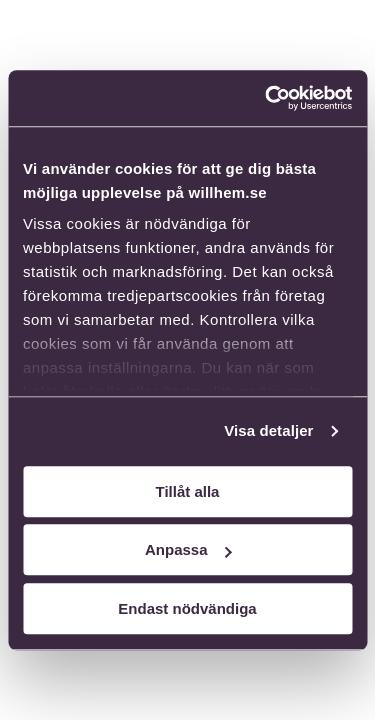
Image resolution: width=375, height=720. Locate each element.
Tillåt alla (188, 491)
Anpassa (188, 549)
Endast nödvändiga (187, 608)
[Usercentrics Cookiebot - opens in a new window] (267, 98)
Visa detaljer (268, 430)
